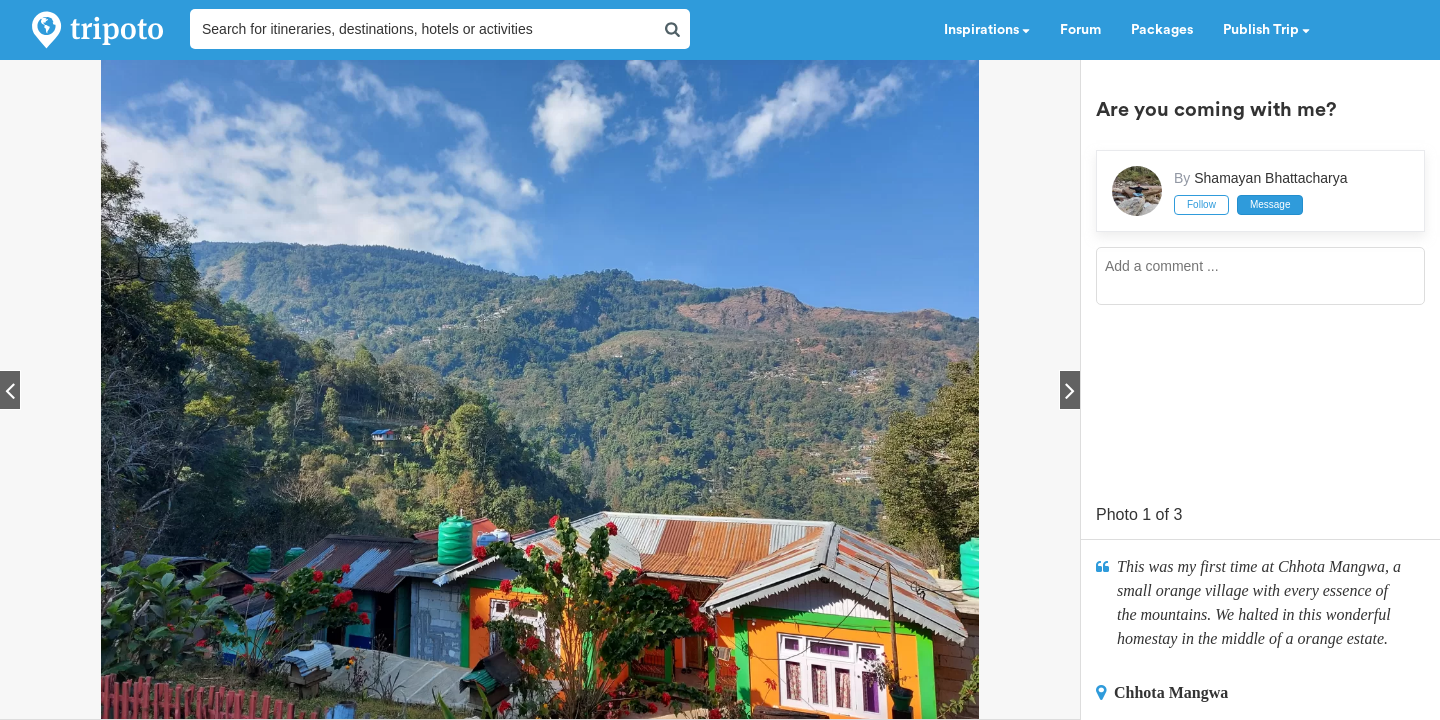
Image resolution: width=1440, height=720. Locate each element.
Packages (1162, 30)
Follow (1201, 204)
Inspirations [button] (987, 30)
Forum (1080, 30)
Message (1270, 204)
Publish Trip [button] (1266, 30)
